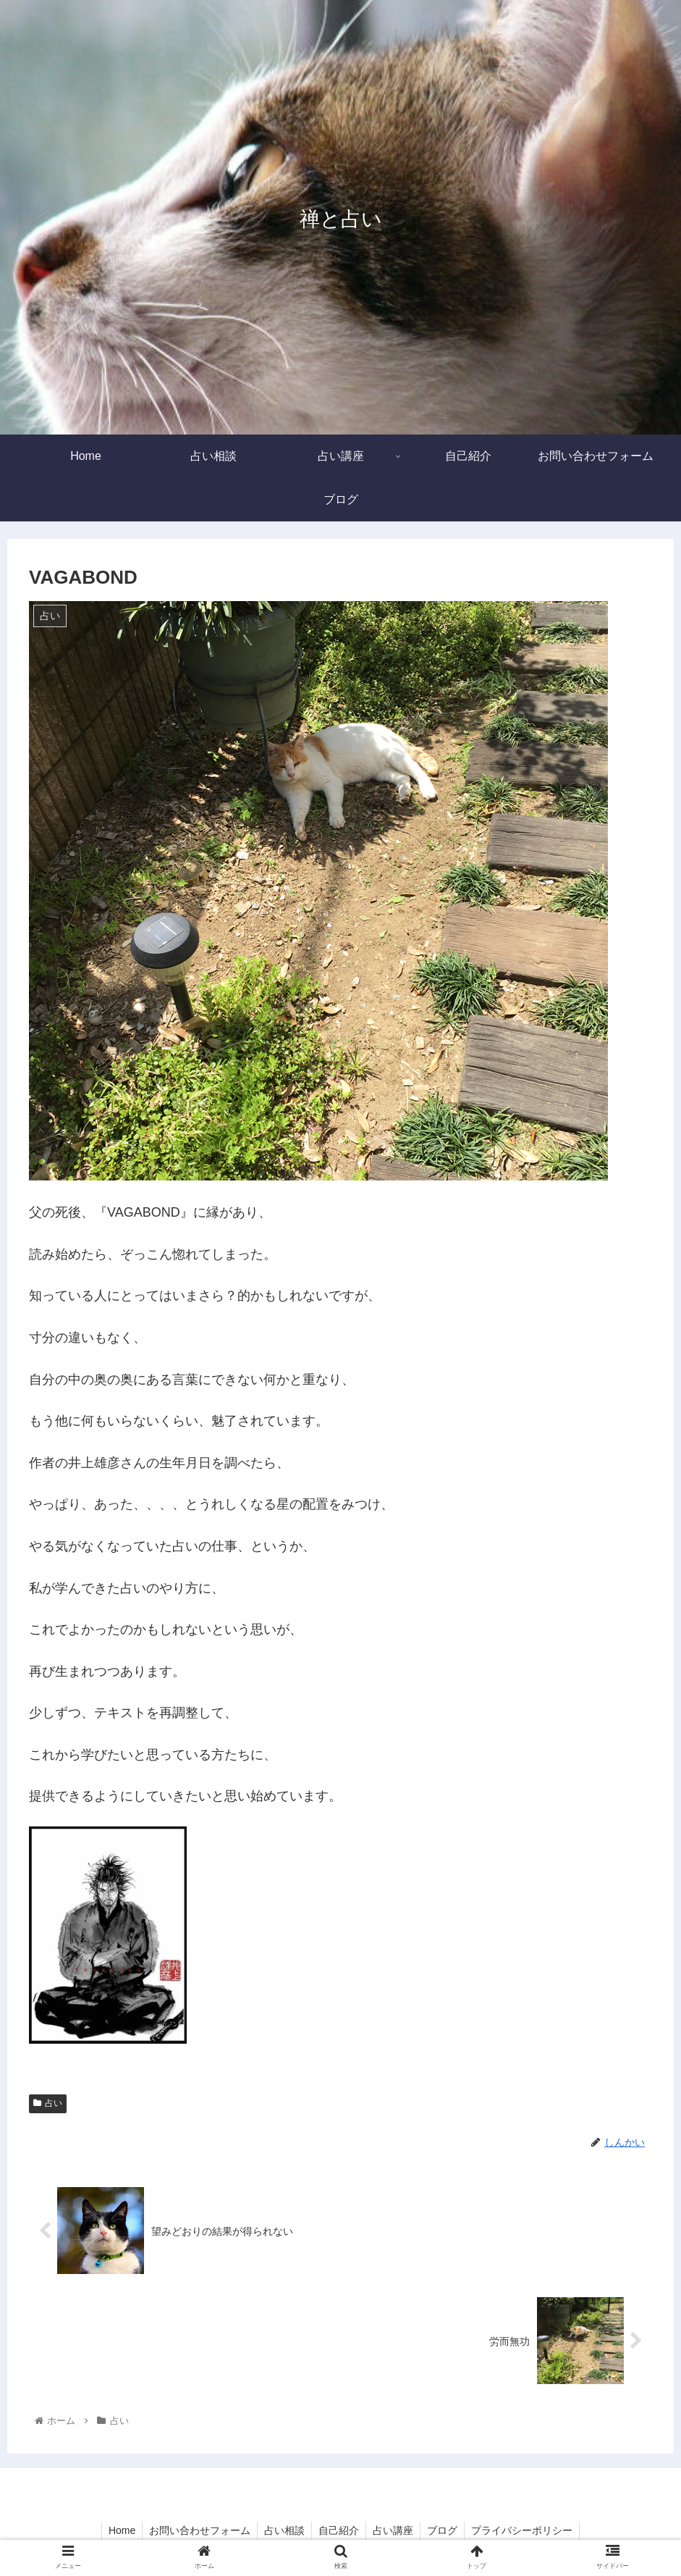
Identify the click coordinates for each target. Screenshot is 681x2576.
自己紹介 (338, 2531)
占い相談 (283, 2531)
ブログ (445, 2531)
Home (117, 2531)
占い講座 (394, 2531)
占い (47, 2103)
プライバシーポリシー (526, 2531)
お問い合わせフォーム (197, 2531)
